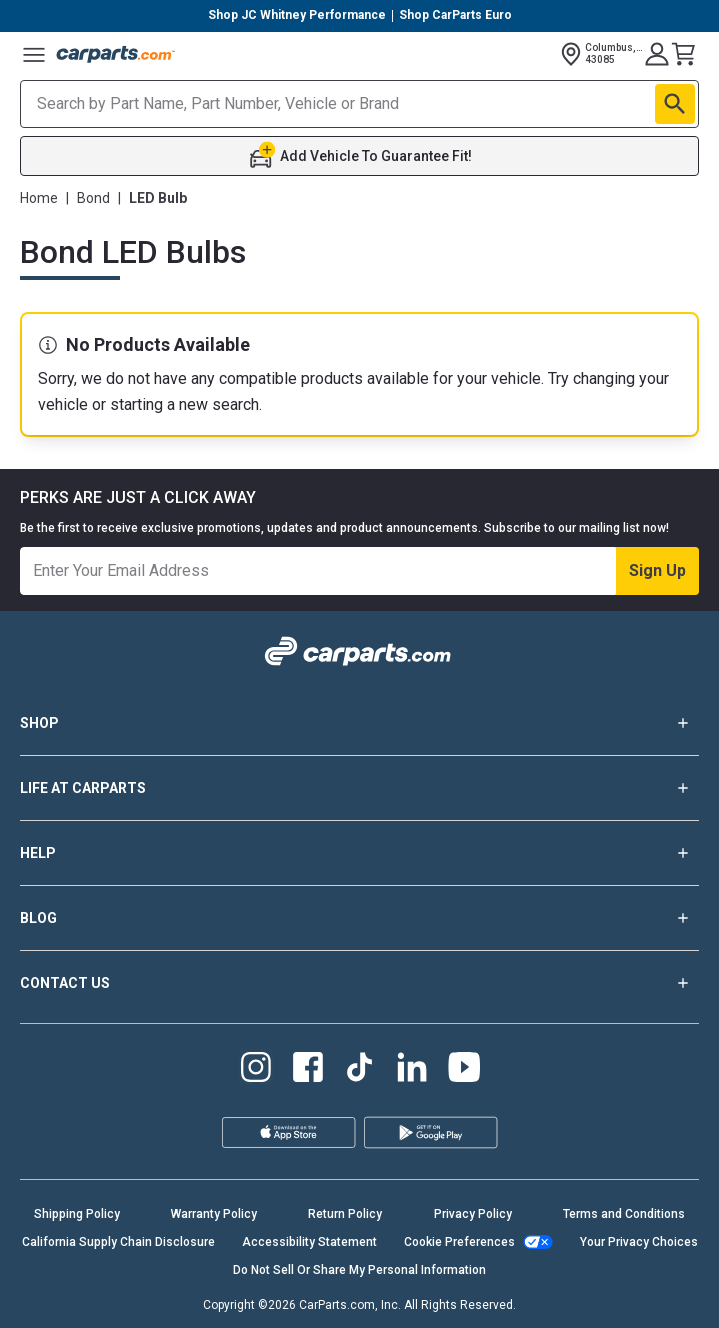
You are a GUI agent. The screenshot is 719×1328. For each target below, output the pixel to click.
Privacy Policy (473, 1214)
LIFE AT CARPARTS (359, 788)
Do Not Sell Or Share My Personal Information (359, 1270)
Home (39, 198)
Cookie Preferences (459, 1242)
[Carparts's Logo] (116, 54)
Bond (93, 198)
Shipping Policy (77, 1214)
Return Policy (345, 1214)
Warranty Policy (214, 1214)
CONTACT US (359, 983)
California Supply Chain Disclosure (118, 1242)
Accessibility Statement (309, 1242)
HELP (359, 853)
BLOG (359, 918)
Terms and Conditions (624, 1214)
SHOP (359, 723)
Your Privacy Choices (639, 1242)
